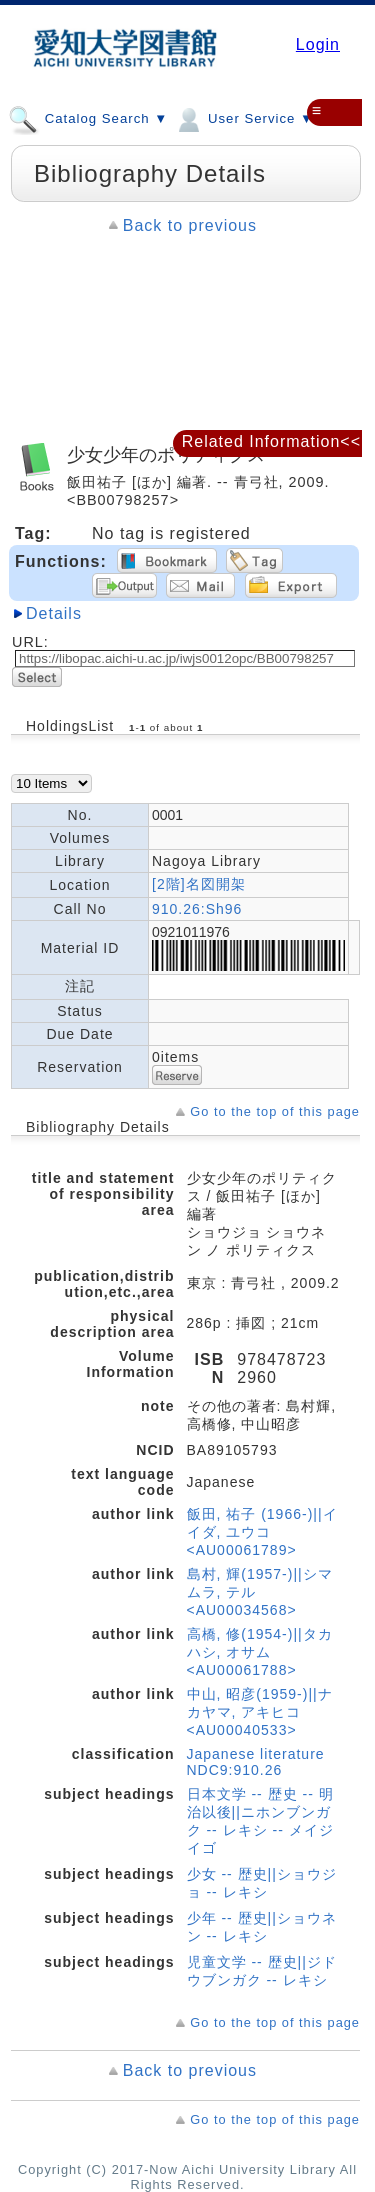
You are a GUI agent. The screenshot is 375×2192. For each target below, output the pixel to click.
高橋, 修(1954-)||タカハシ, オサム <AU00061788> (260, 1652)
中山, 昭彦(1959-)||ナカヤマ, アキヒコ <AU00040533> (260, 1712)
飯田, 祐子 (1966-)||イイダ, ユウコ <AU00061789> (262, 1532)
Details (54, 613)
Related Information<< (271, 441)
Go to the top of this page (275, 1111)
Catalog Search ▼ (88, 118)
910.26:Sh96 (197, 909)
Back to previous (190, 225)
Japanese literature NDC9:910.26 (256, 1762)
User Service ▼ (243, 118)
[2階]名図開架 (199, 884)
